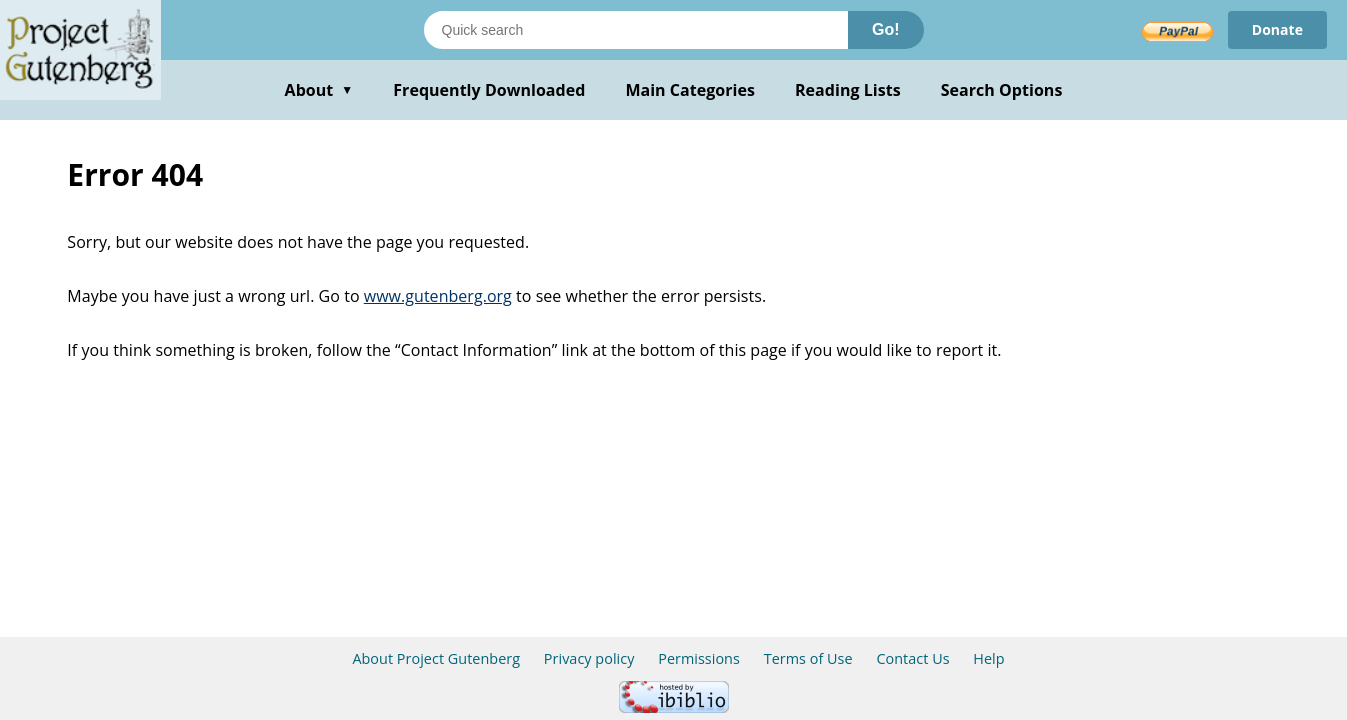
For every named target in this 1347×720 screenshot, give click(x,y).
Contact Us (912, 658)
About (319, 90)
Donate (1277, 29)
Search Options (1002, 90)
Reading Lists (848, 90)
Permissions (699, 658)
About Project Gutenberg (436, 658)
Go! (886, 29)
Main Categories (690, 90)
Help (988, 658)
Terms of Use (808, 658)
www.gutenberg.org (438, 296)
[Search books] (636, 30)
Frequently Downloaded (489, 90)
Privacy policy (589, 658)
